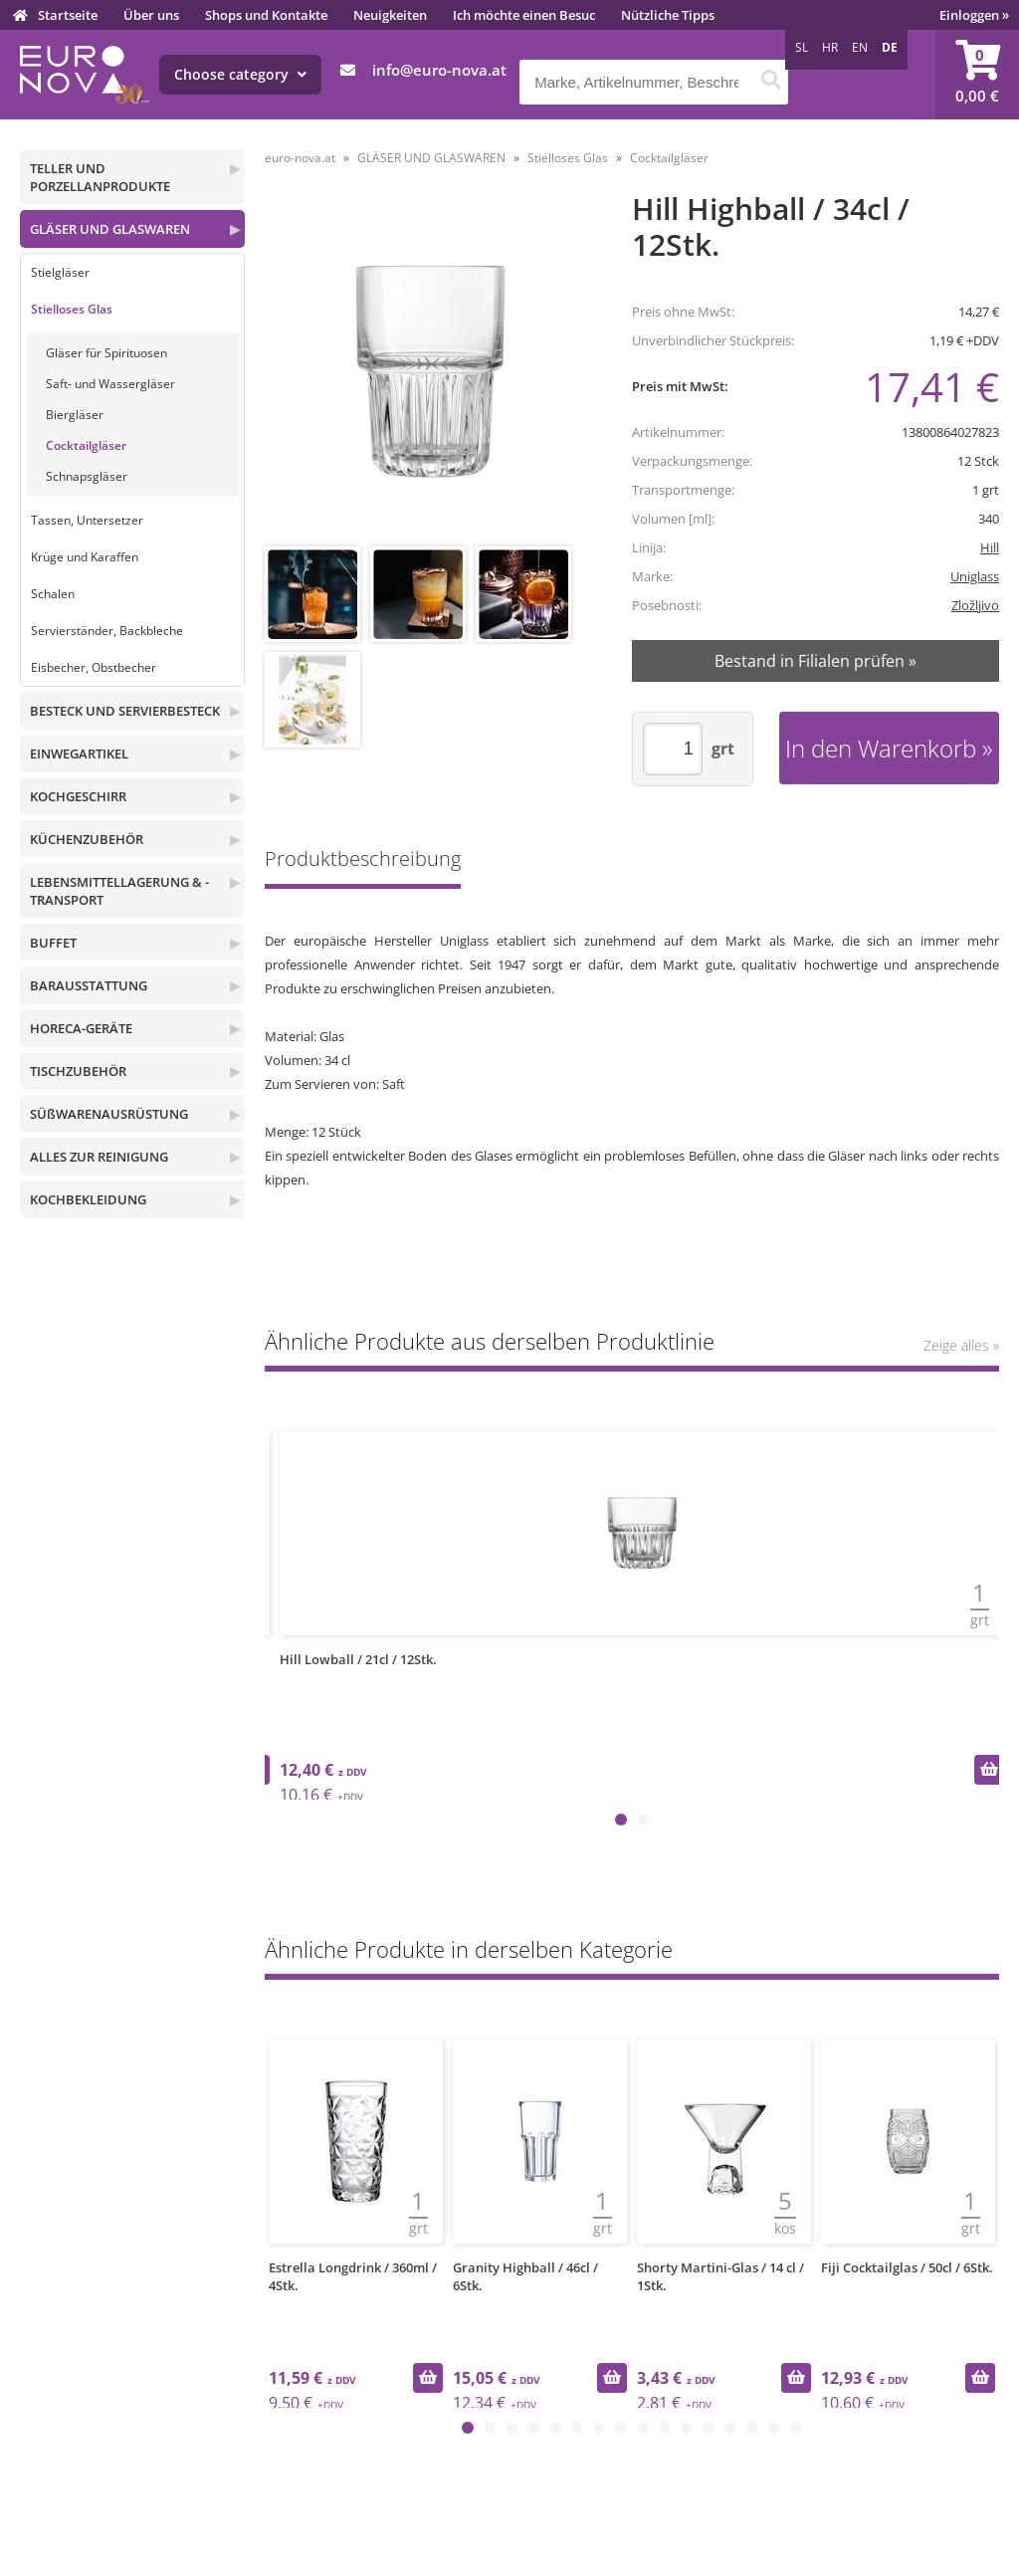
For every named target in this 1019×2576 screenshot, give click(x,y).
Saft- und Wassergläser (110, 383)
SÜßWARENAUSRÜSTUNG (109, 1114)
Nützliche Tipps (667, 15)
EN (860, 47)
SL (801, 47)
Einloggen (974, 15)
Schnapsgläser (86, 476)
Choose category (240, 74)
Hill (989, 547)
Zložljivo (975, 605)
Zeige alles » (961, 1345)
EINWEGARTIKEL (79, 753)
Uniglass (974, 576)
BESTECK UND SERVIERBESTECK (125, 711)
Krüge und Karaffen (84, 556)
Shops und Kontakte (266, 15)
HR (830, 47)
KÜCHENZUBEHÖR (86, 839)
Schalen (53, 593)
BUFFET (53, 943)
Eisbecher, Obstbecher (93, 667)
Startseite (68, 15)
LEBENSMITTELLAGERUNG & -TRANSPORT (119, 891)
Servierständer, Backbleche (107, 630)
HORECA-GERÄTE (81, 1028)
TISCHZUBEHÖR (78, 1071)
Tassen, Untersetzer (87, 520)
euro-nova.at (300, 157)
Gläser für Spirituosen (106, 352)
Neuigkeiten (390, 15)
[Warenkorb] (977, 74)
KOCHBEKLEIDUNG (88, 1199)
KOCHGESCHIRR (78, 796)
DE (890, 47)
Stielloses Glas (71, 309)
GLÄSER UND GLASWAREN (110, 229)
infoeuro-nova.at (439, 70)
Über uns (151, 15)
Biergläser (74, 414)
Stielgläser (60, 272)
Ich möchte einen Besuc (524, 15)
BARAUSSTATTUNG (88, 985)
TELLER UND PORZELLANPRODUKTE (100, 177)
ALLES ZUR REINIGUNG (99, 1157)
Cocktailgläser (86, 445)
